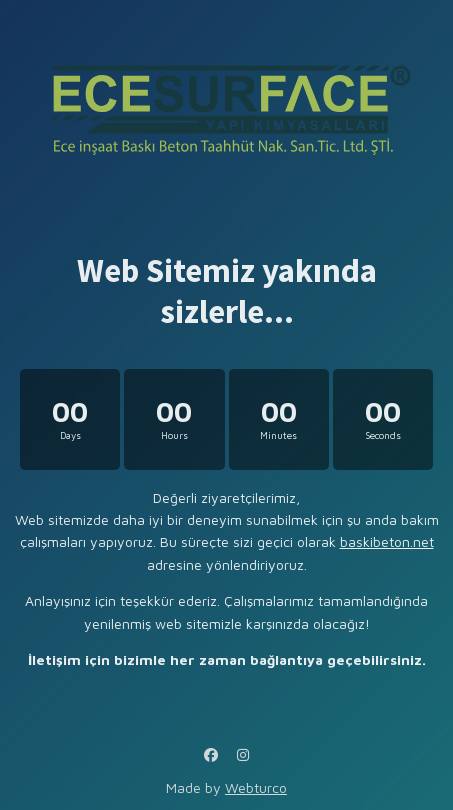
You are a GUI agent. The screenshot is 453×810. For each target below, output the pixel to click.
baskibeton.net (387, 541)
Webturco (256, 787)
